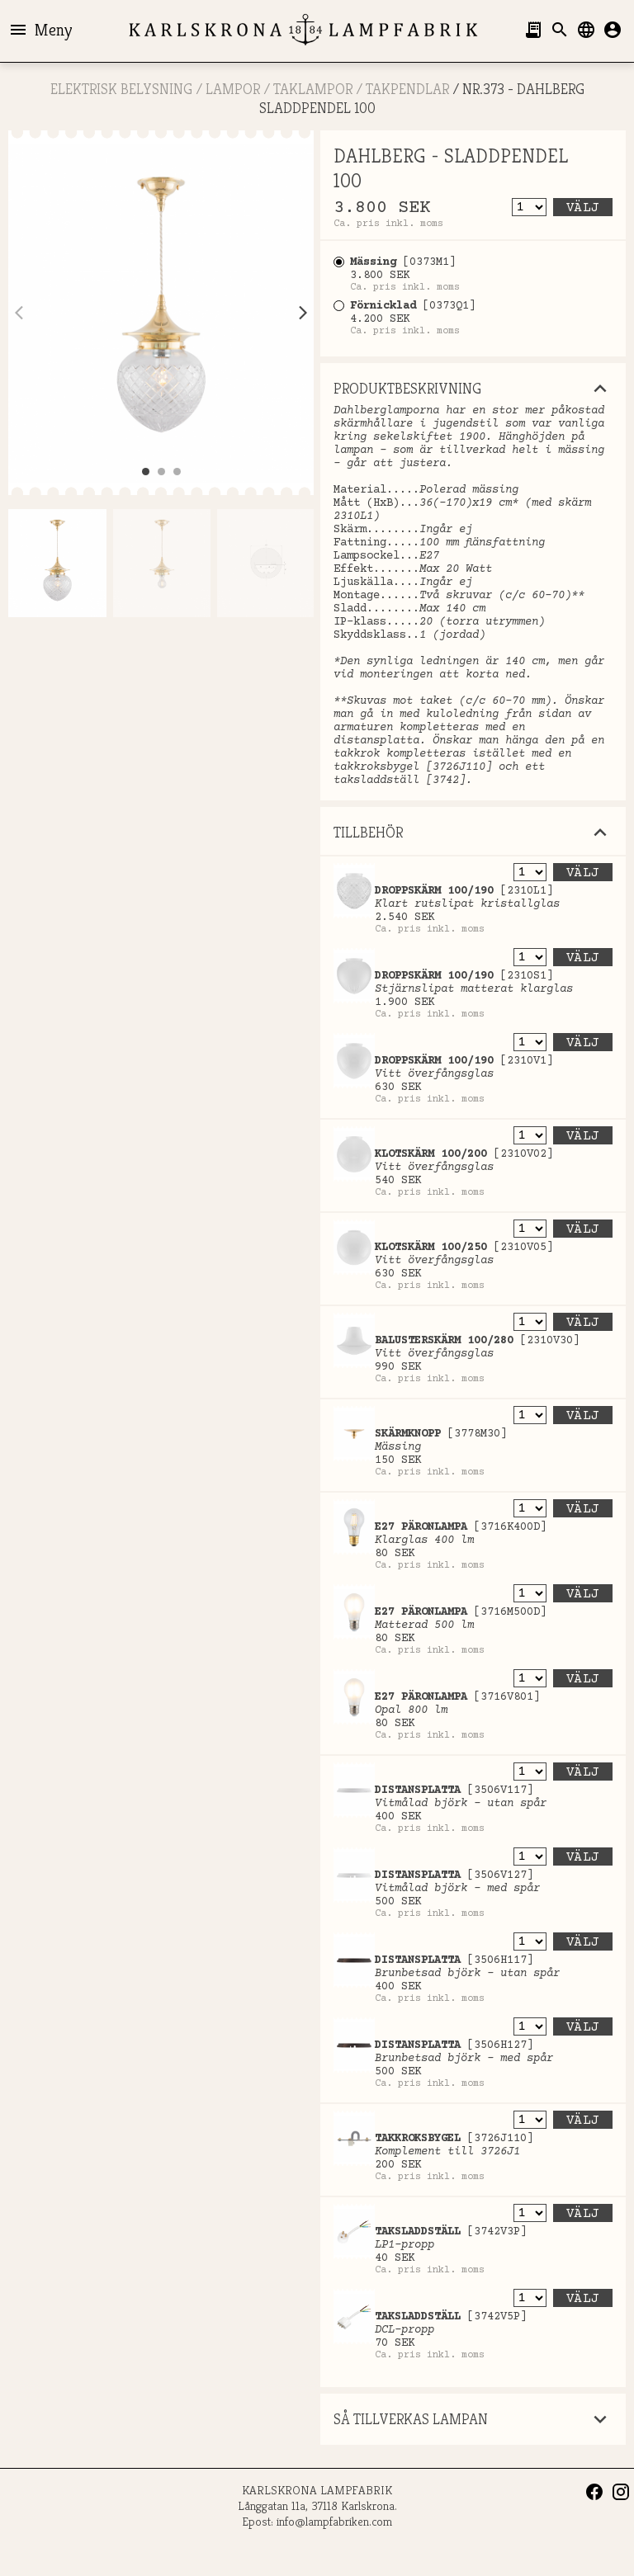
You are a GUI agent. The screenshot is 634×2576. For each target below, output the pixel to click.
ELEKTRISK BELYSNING (121, 88)
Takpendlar (407, 88)
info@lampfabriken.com (334, 2521)
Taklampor (312, 88)
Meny (40, 30)
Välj (582, 208)
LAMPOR (233, 88)
